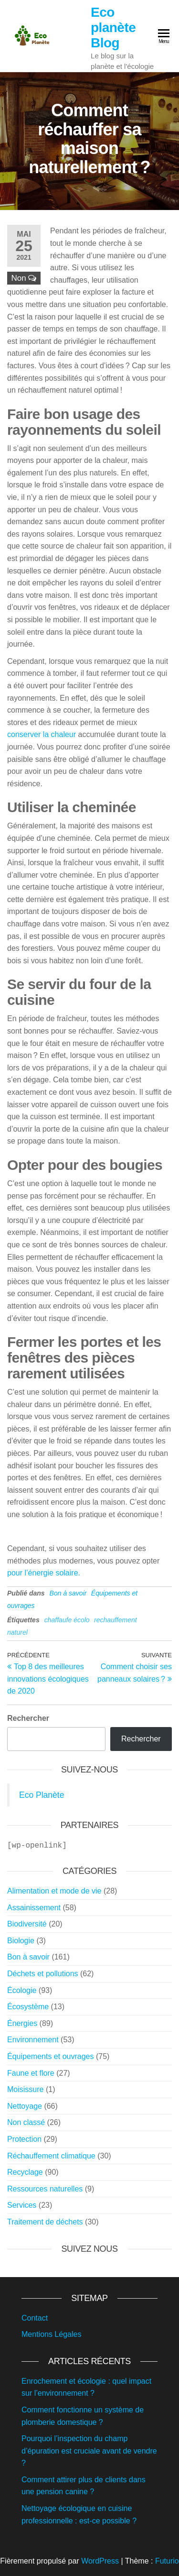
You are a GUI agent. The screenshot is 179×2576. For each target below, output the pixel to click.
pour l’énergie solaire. (43, 1573)
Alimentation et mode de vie (54, 1890)
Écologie (21, 1989)
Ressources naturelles (45, 2188)
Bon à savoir (68, 1593)
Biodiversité (27, 1923)
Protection (24, 2138)
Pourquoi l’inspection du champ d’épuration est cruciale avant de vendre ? (89, 2449)
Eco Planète (41, 1795)
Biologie (20, 1940)
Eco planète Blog (113, 27)
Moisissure (25, 2088)
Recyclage (25, 2171)
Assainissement (34, 1907)
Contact (34, 2317)
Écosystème (28, 2006)
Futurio (167, 2560)
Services (21, 2204)
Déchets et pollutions (42, 1973)
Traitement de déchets (45, 2221)
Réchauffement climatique (51, 2155)
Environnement (33, 2039)
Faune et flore (30, 2072)
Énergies (22, 2022)
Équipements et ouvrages (50, 2055)
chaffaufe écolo (67, 1620)
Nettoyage (24, 2105)
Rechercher (28, 1718)
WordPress (100, 2560)
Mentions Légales (51, 2333)
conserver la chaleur (41, 734)
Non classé (26, 2121)
